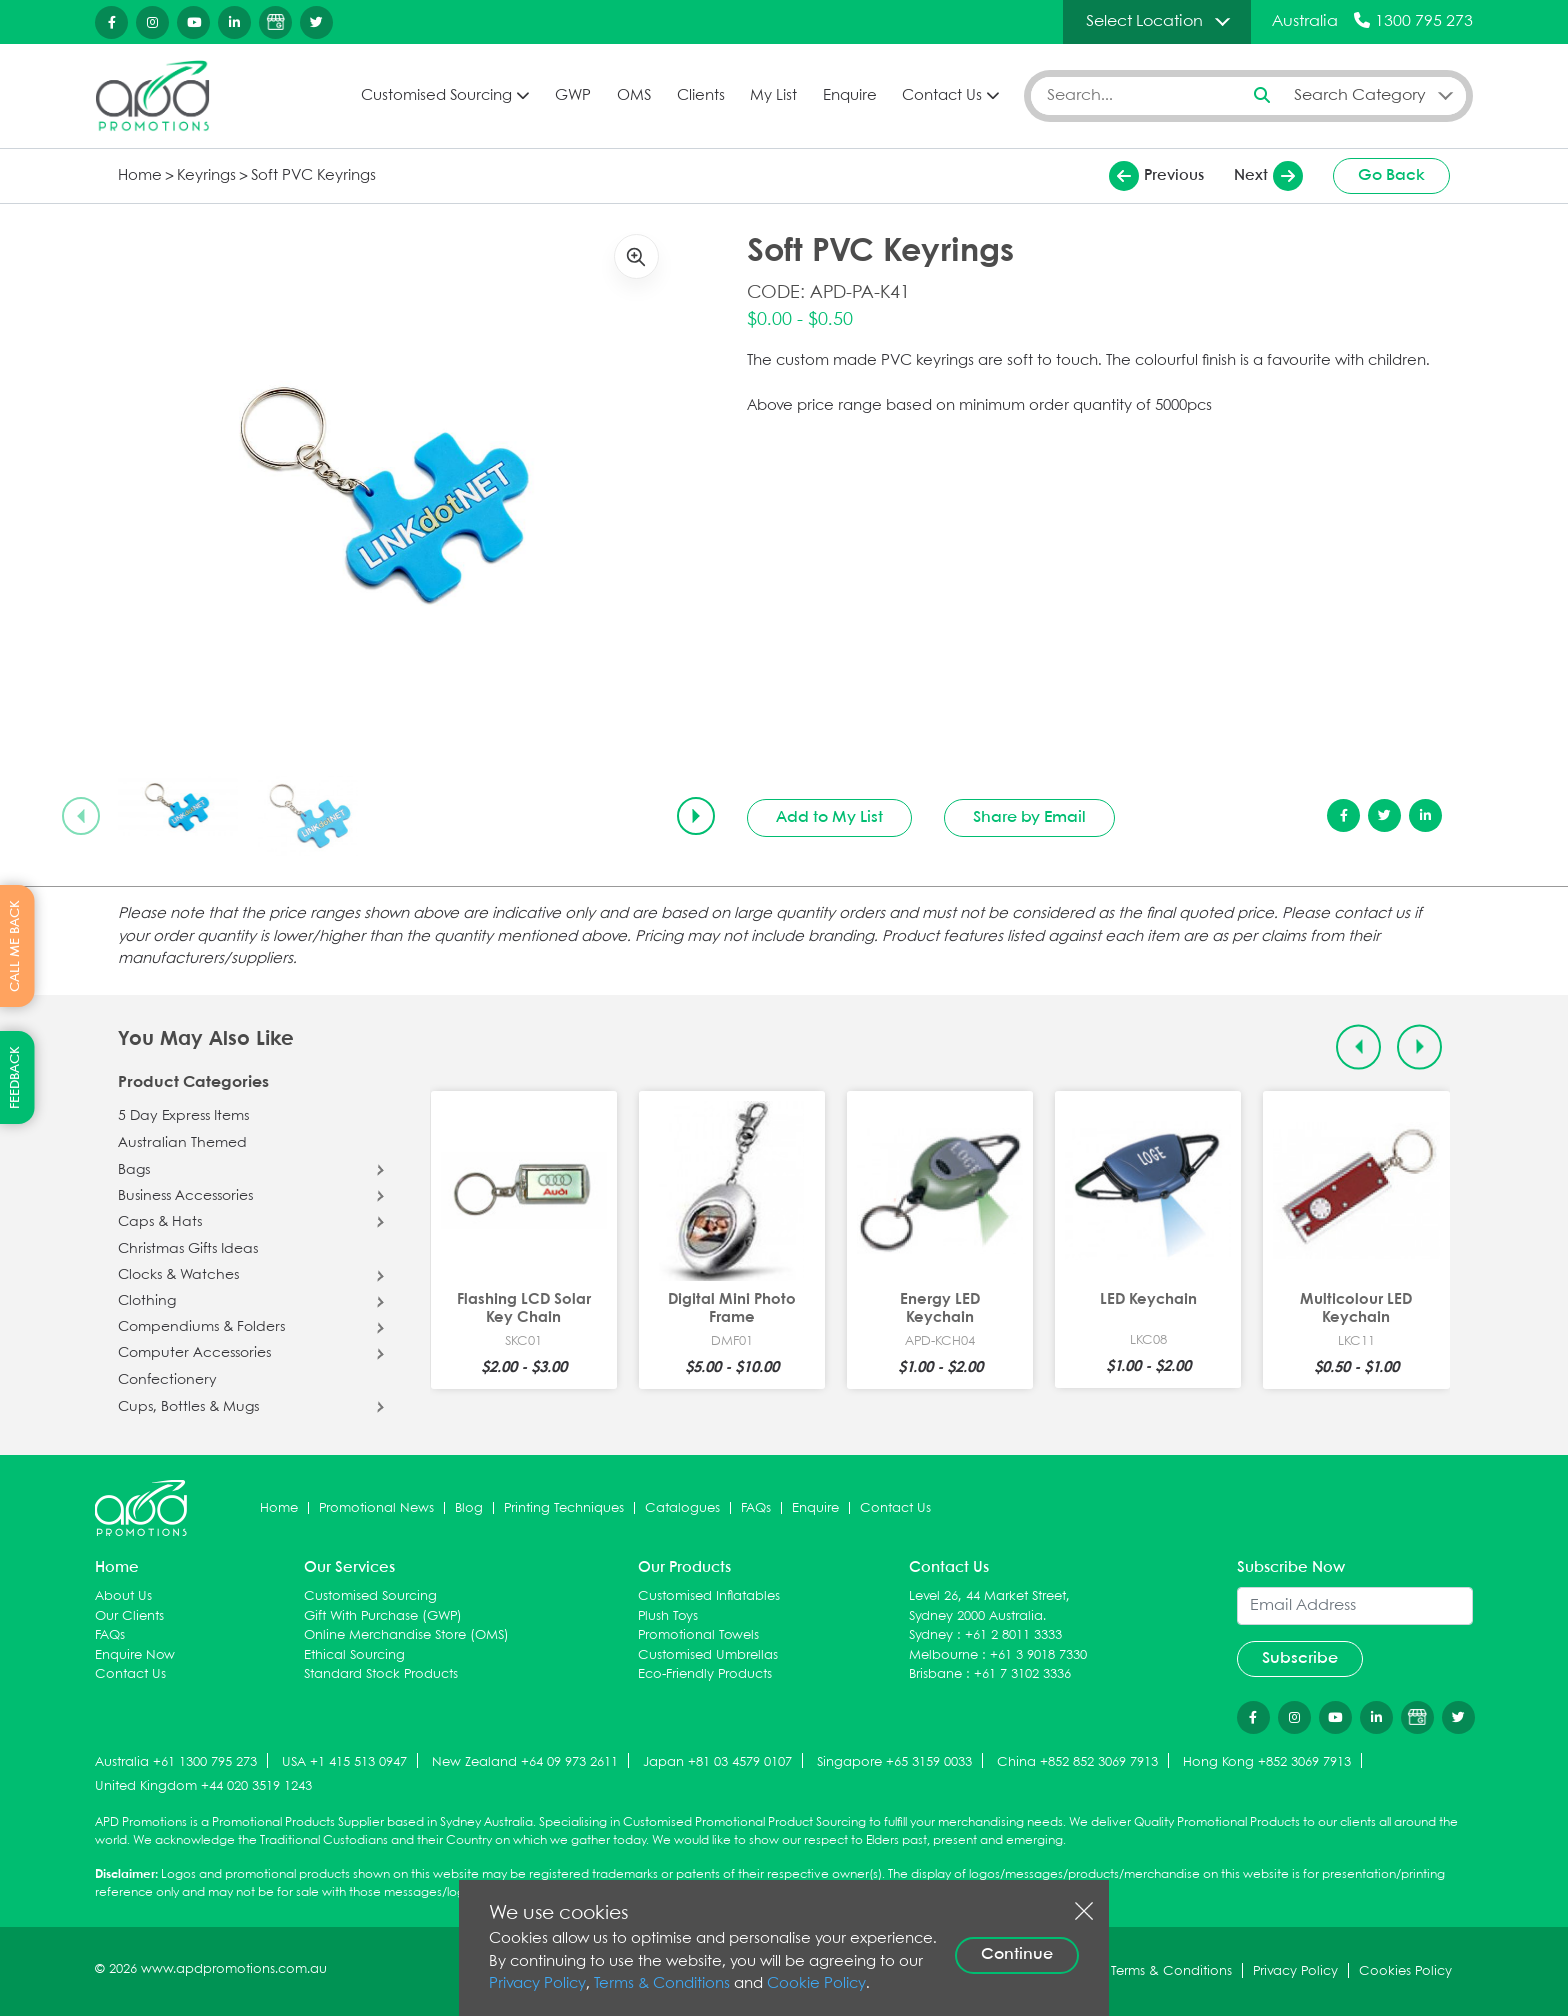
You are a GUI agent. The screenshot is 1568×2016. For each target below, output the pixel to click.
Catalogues (682, 1508)
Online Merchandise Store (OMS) (406, 1635)
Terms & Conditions (662, 1984)
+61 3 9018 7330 (1038, 1655)
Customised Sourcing (436, 96)
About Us (123, 1596)
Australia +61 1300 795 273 (176, 1762)
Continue (1017, 1954)
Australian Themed (182, 1143)
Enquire (850, 96)
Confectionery (167, 1380)
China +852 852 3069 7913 (1077, 1762)
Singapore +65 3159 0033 (894, 1762)
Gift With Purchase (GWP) (383, 1616)
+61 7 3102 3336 (1022, 1674)
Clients (701, 96)
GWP (573, 96)
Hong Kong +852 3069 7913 (1267, 1762)
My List (773, 96)
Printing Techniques (564, 1508)
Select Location (1144, 21)
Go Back (1391, 175)
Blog (469, 1508)
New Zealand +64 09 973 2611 (525, 1762)
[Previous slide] (81, 816)
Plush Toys (668, 1616)
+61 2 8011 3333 (1013, 1635)
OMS (634, 96)
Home (140, 176)
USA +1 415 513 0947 (344, 1762)
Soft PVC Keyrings (313, 176)
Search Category (1360, 95)
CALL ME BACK (15, 946)
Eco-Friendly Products (705, 1674)
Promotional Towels (698, 1635)
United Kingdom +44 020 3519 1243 (203, 1786)
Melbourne (943, 1655)
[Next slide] (696, 816)
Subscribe (1300, 1658)
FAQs (756, 1508)
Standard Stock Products (381, 1674)
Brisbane (935, 1674)
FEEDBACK (15, 1077)
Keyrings (206, 176)
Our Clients (129, 1616)
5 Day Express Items (183, 1116)
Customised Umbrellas (708, 1655)
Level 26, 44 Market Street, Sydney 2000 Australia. (989, 1606)
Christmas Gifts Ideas (188, 1249)
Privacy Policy (537, 1984)
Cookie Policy (816, 1984)
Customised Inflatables (709, 1596)
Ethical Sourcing (354, 1655)
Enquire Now (135, 1655)
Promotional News (376, 1508)
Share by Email (1029, 817)
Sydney (931, 1635)
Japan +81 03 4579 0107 (717, 1762)
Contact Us (942, 96)
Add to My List (829, 817)
